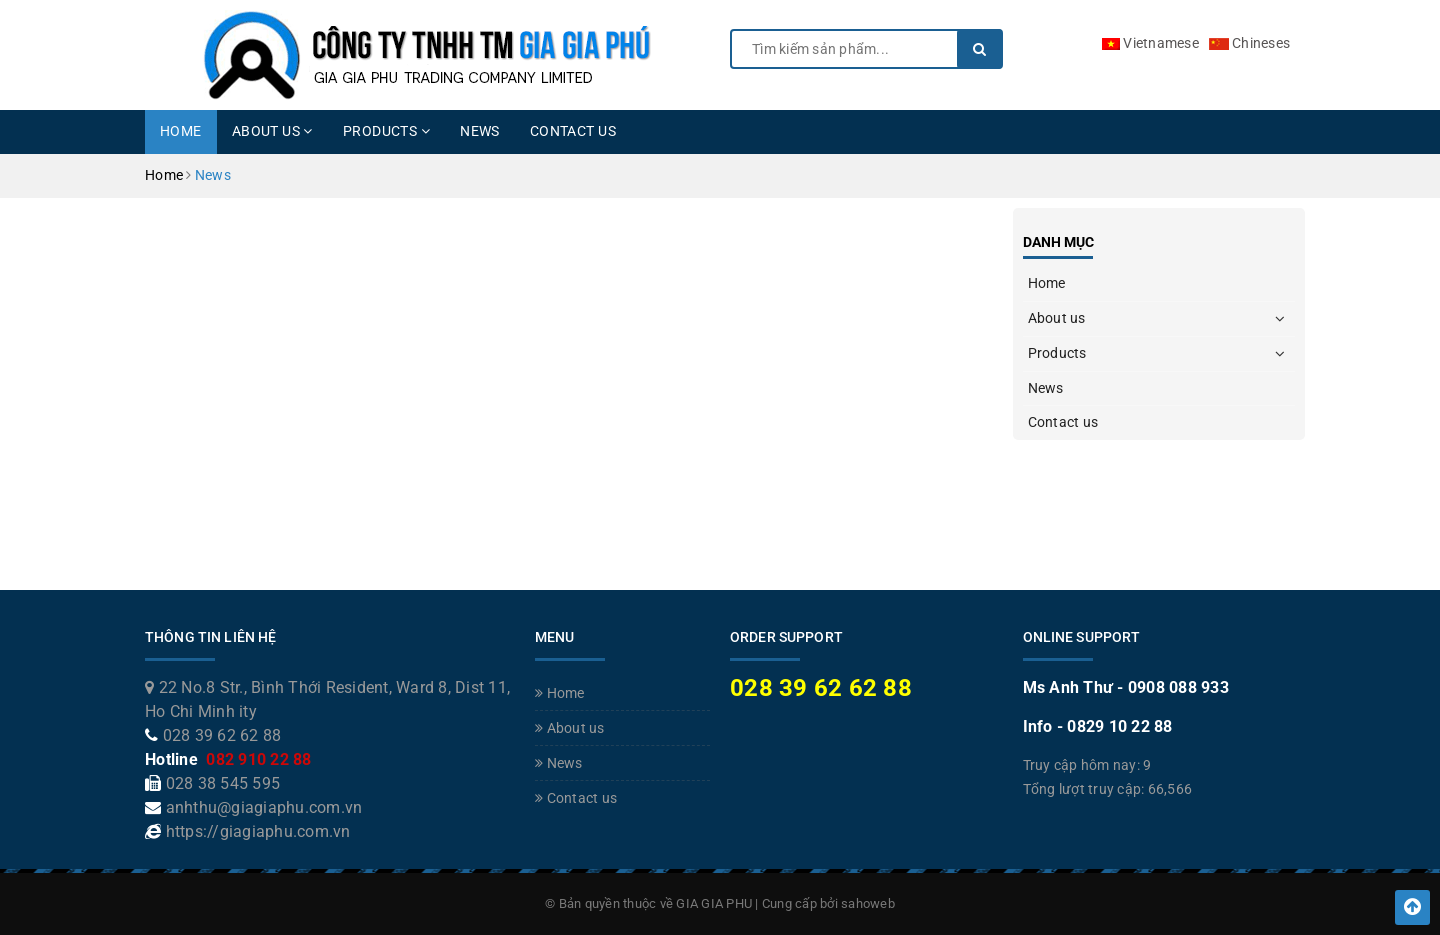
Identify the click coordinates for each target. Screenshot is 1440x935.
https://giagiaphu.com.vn (258, 831)
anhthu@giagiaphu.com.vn (264, 807)
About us (272, 131)
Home (181, 131)
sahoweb (868, 903)
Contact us (573, 131)
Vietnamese (1150, 43)
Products (386, 131)
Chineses (1249, 43)
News (480, 131)
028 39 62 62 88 (222, 735)
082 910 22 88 (257, 759)
